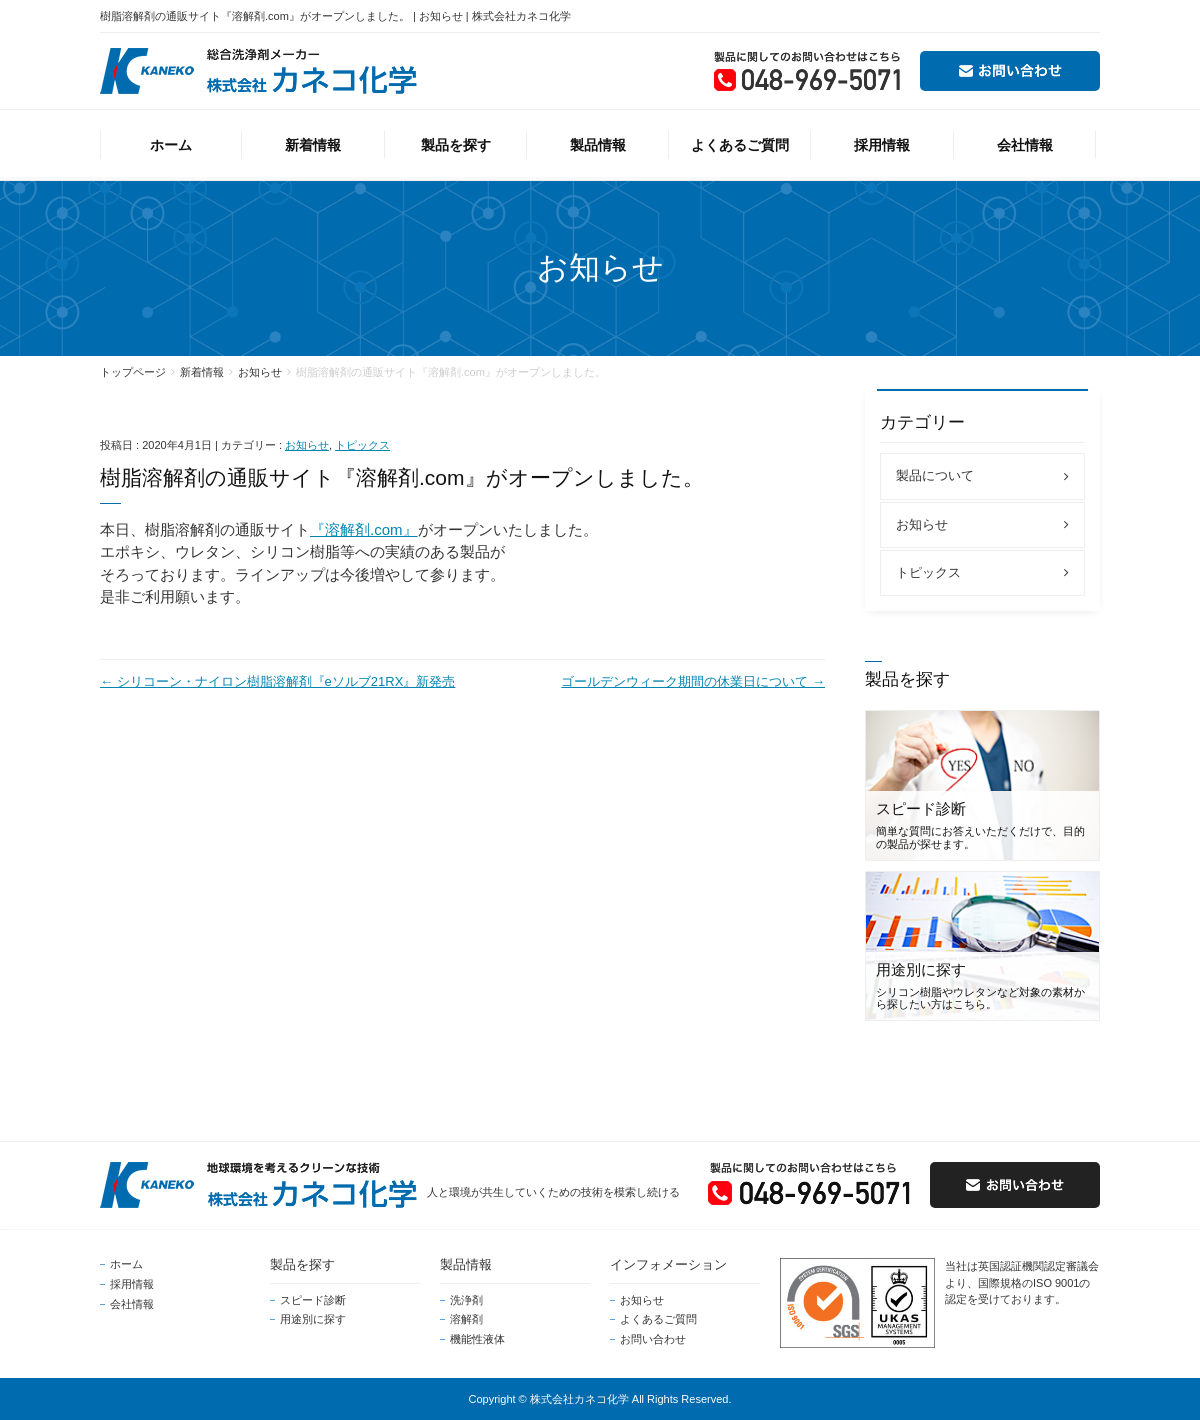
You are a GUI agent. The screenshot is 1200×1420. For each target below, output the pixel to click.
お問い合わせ (653, 1339)
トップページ (133, 372)
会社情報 (132, 1304)
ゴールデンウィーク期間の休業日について (693, 681)
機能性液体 (477, 1339)
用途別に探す (313, 1319)
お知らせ (260, 372)
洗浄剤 (466, 1300)
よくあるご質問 (658, 1319)
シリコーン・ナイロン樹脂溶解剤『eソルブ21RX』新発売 (277, 681)
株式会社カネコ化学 (579, 1399)
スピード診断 (313, 1300)
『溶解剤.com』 (364, 529)
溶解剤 (466, 1319)
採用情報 (132, 1284)
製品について (935, 475)
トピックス (362, 445)
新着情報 (202, 372)
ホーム (126, 1264)
